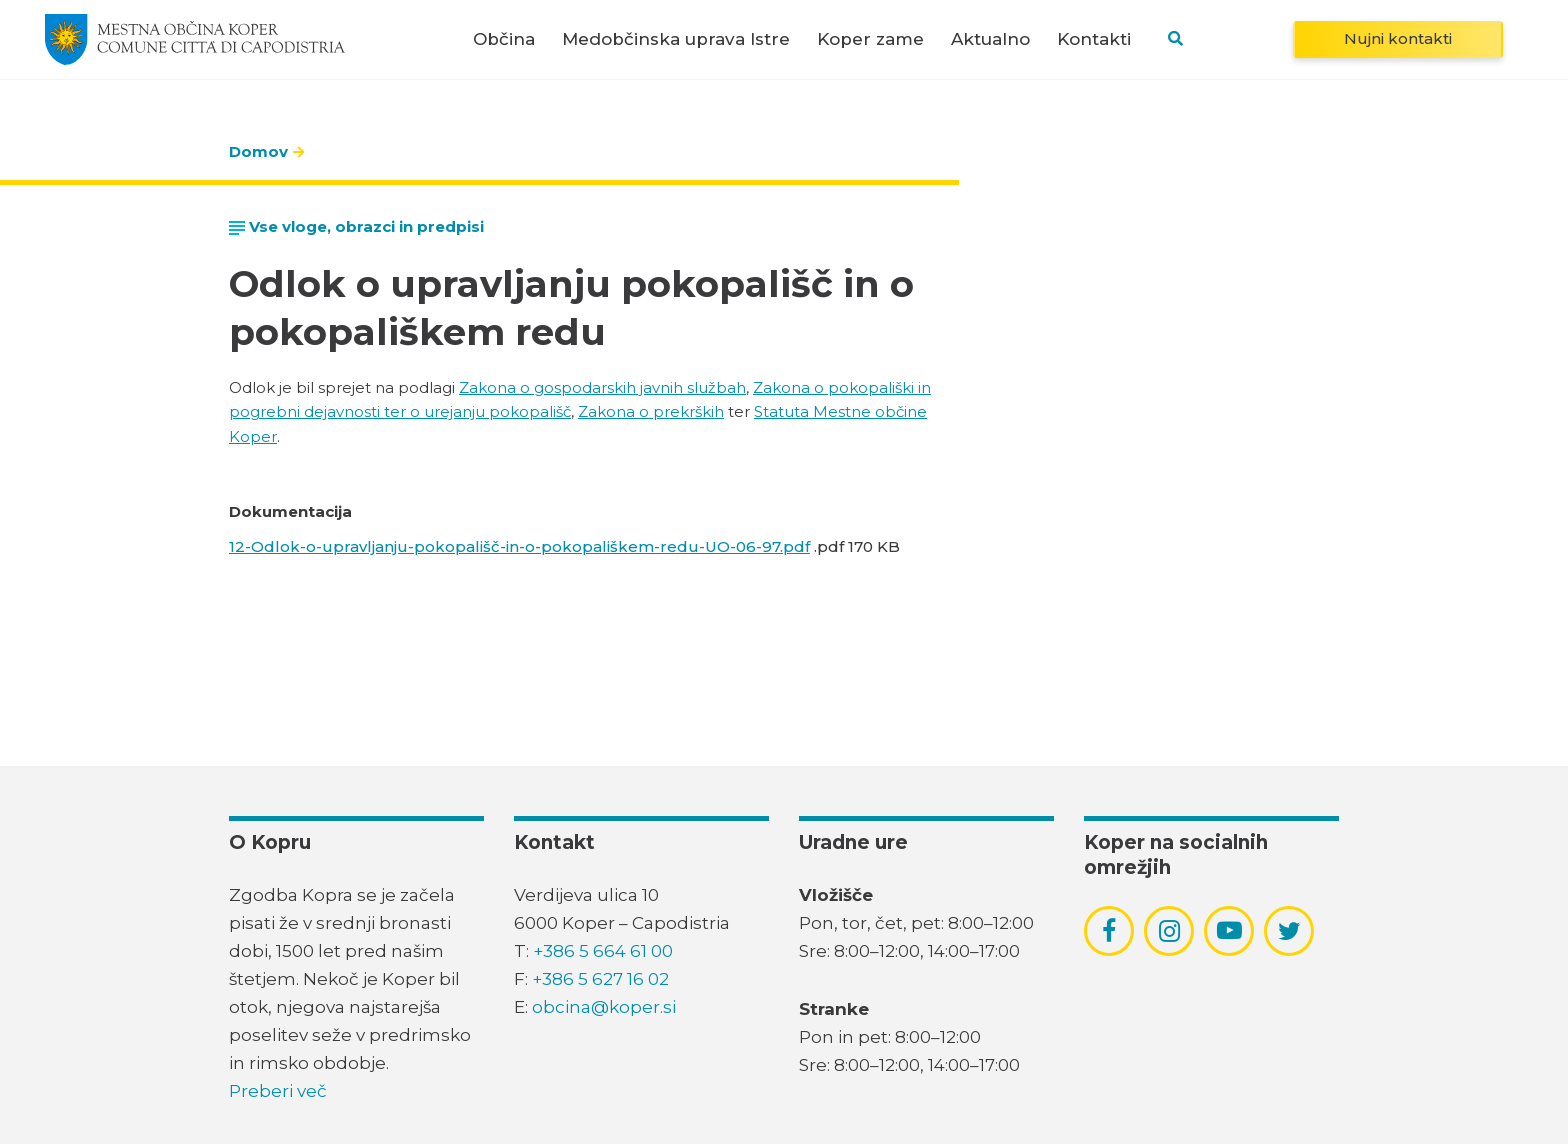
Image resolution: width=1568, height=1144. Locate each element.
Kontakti (1094, 39)
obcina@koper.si (604, 1007)
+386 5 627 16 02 (600, 979)
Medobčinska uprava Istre (676, 39)
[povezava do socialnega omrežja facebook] (1109, 931)
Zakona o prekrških (651, 411)
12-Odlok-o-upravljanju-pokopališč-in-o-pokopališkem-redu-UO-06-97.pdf (519, 546)
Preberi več (278, 1091)
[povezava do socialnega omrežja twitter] (1289, 931)
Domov (258, 151)
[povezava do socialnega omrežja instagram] (1169, 931)
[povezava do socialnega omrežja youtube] (1229, 930)
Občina (504, 39)
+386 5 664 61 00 (603, 951)
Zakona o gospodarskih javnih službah (602, 387)
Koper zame (870, 39)
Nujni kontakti (1398, 38)
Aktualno (990, 39)
